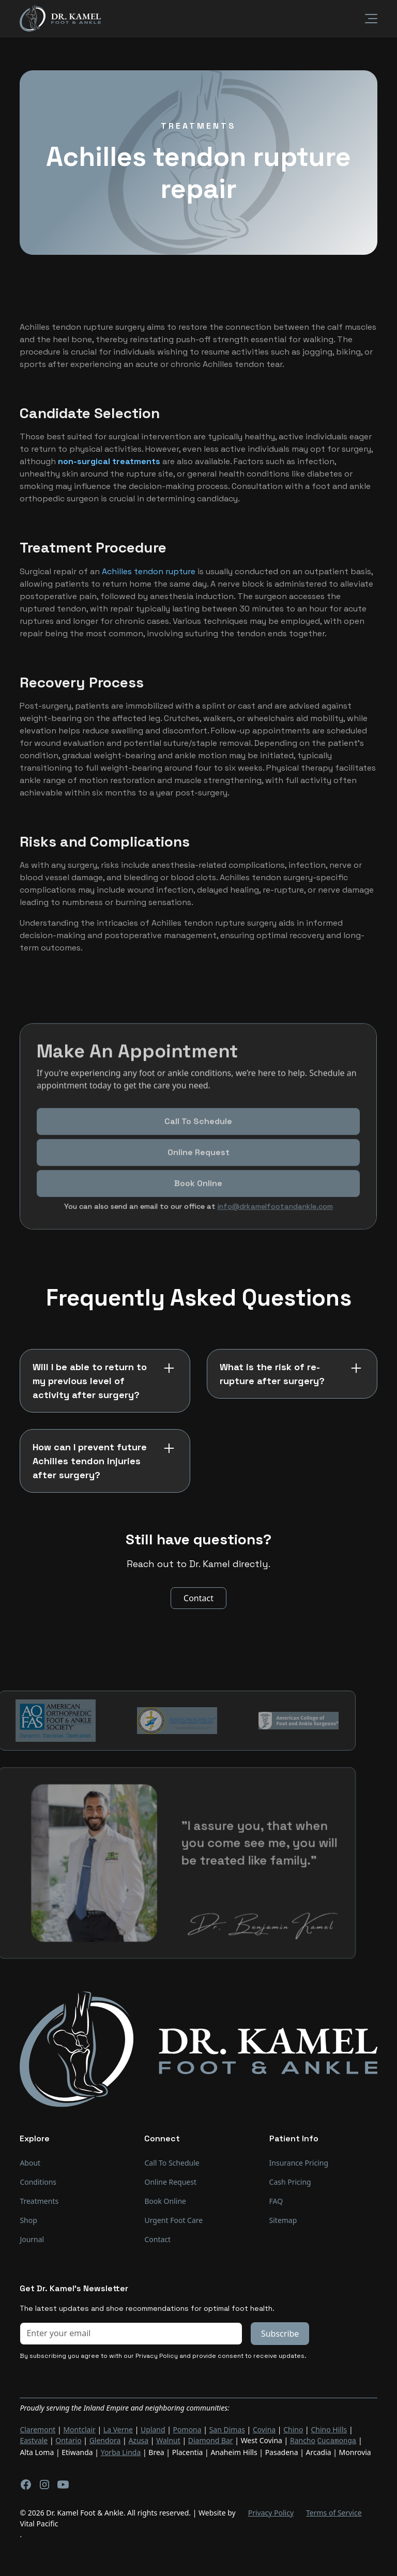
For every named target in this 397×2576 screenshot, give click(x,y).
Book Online (165, 2201)
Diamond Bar (210, 2440)
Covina (264, 2429)
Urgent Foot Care (173, 2220)
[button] (365, 18)
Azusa (138, 2440)
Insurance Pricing (298, 2163)
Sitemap (283, 2220)
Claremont (37, 2429)
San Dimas (227, 2429)
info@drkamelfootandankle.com (275, 1220)
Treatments (39, 2201)
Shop (28, 2220)
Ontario (68, 2440)
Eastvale (34, 2440)
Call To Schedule (199, 1135)
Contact (198, 1598)
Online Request (198, 1166)
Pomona (187, 2429)
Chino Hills (329, 2429)
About (30, 2163)
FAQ (276, 2201)
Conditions (38, 2182)
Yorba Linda (121, 2451)
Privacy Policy (271, 2512)
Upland (153, 2429)
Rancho (302, 2440)
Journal (32, 2239)
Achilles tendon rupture (148, 571)
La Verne (118, 2429)
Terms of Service (334, 2512)
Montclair (79, 2429)
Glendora (105, 2440)
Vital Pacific (39, 2522)
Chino (293, 2429)
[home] (60, 18)
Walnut (168, 2440)
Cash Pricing (290, 2182)
